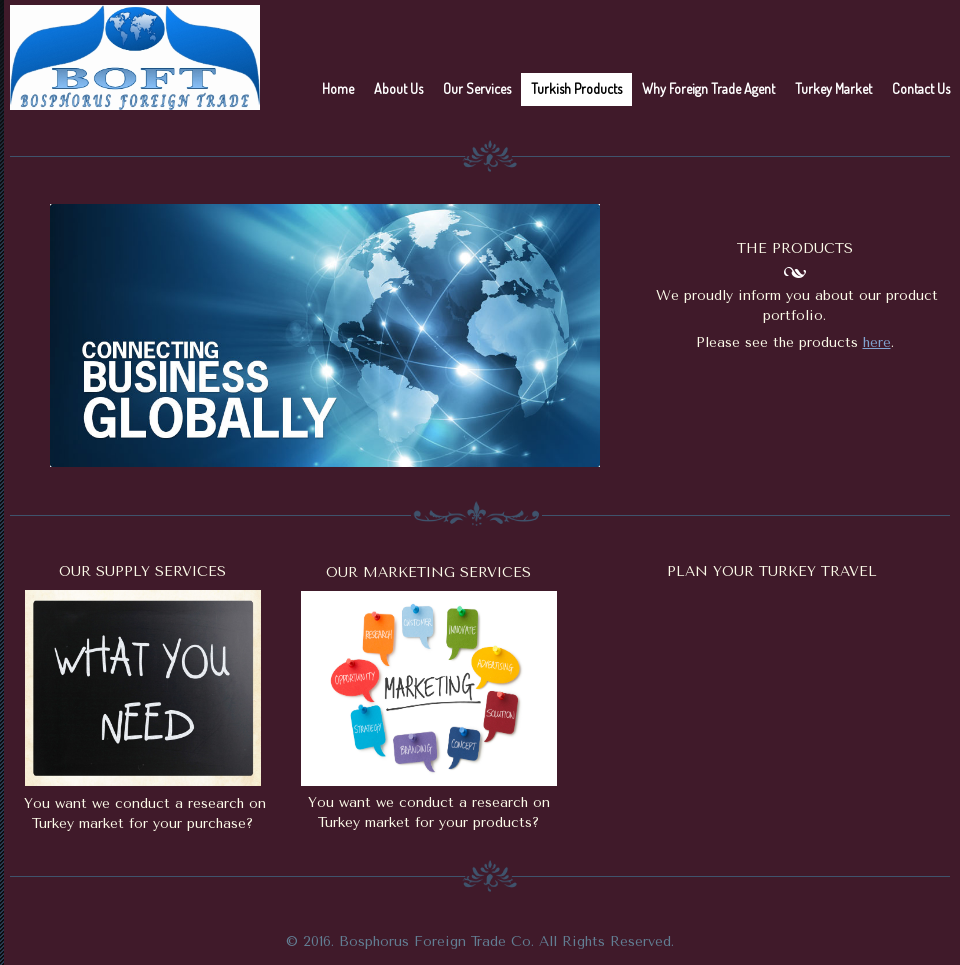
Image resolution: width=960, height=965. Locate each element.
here (877, 342)
